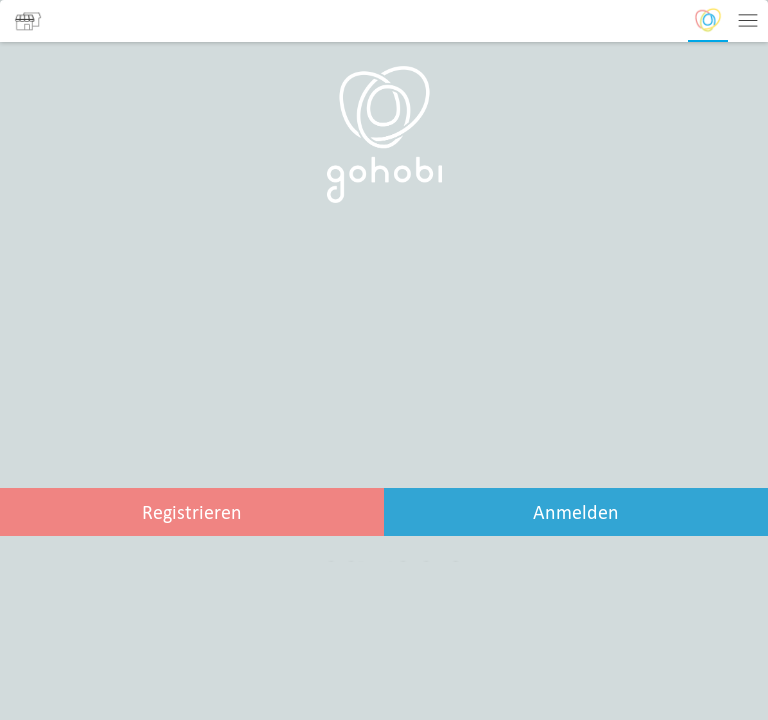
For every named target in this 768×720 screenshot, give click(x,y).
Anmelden (576, 512)
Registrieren (192, 512)
